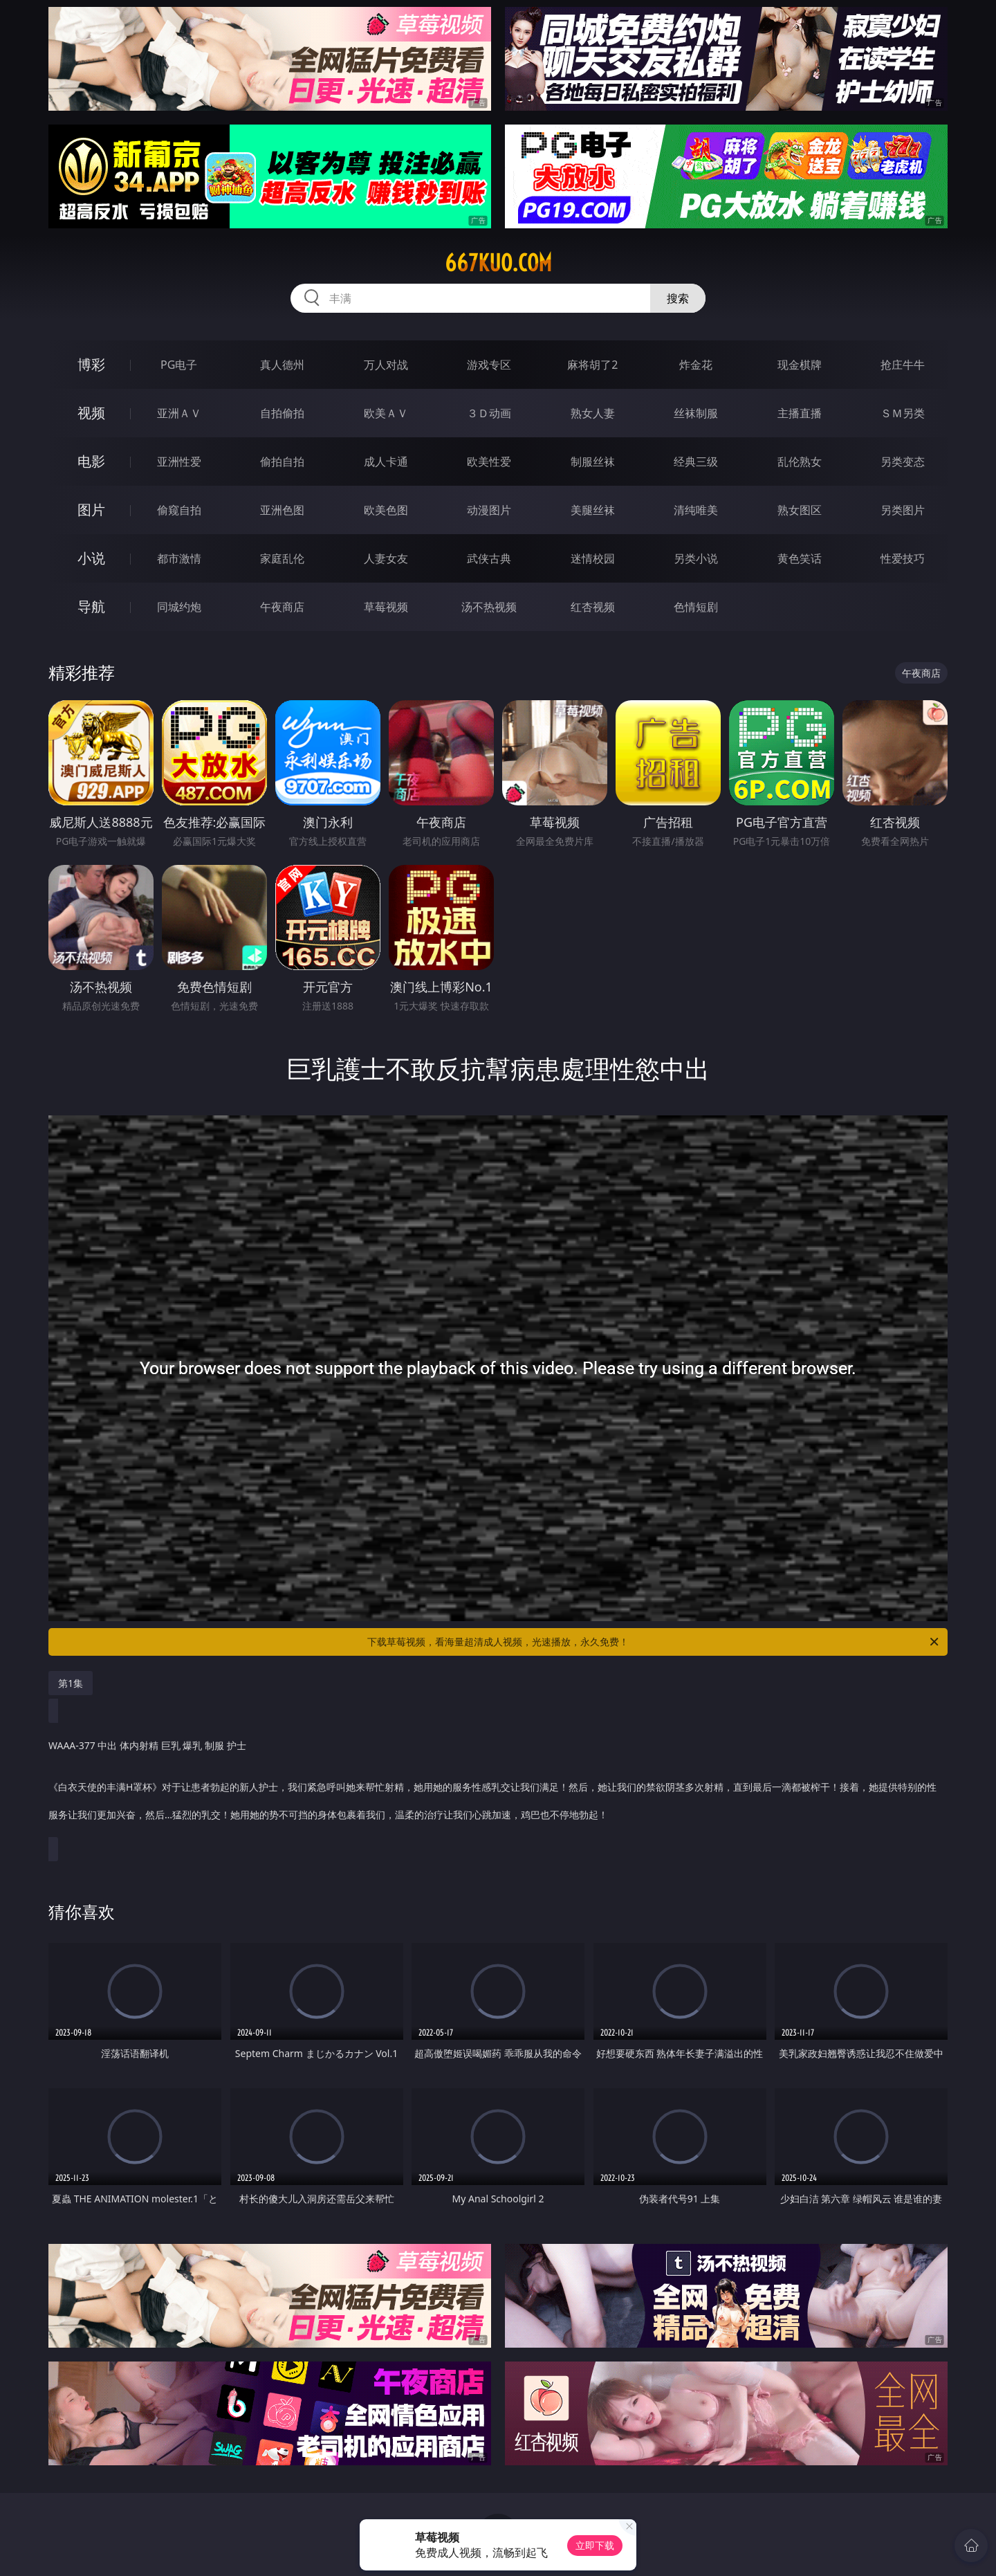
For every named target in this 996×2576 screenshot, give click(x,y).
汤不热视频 (489, 606)
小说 (91, 558)
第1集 (70, 1683)
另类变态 (902, 461)
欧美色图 (386, 510)
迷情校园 (593, 558)
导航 (91, 606)
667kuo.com (498, 263)
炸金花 (695, 364)
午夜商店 (282, 606)
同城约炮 (179, 606)
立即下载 (594, 2545)
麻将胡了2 (592, 364)
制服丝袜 (593, 461)
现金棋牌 (799, 364)
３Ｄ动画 (489, 413)
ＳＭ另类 (902, 413)
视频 (91, 412)
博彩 (91, 364)
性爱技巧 (902, 558)
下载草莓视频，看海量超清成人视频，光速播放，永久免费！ (654, 1642)
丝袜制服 (696, 413)
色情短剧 (696, 606)
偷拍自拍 (282, 461)
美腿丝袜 (593, 510)
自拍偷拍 (282, 413)
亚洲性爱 (179, 461)
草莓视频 (386, 606)
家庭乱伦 (282, 558)
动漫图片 (489, 510)
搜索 (678, 298)
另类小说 (696, 558)
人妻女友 (386, 558)
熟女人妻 (593, 413)
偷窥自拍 (179, 510)
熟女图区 (799, 510)
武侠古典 (489, 558)
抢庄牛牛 (902, 364)
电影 (91, 461)
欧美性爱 (489, 461)
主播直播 (799, 413)
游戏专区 (489, 364)
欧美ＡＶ (386, 413)
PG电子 (178, 364)
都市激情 (179, 558)
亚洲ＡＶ (179, 413)
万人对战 (386, 364)
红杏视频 (593, 606)
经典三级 (696, 461)
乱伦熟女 (799, 461)
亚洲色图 (282, 510)
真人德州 (282, 364)
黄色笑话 (799, 558)
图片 (91, 509)
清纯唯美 (696, 510)
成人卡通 (386, 461)
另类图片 (902, 510)
